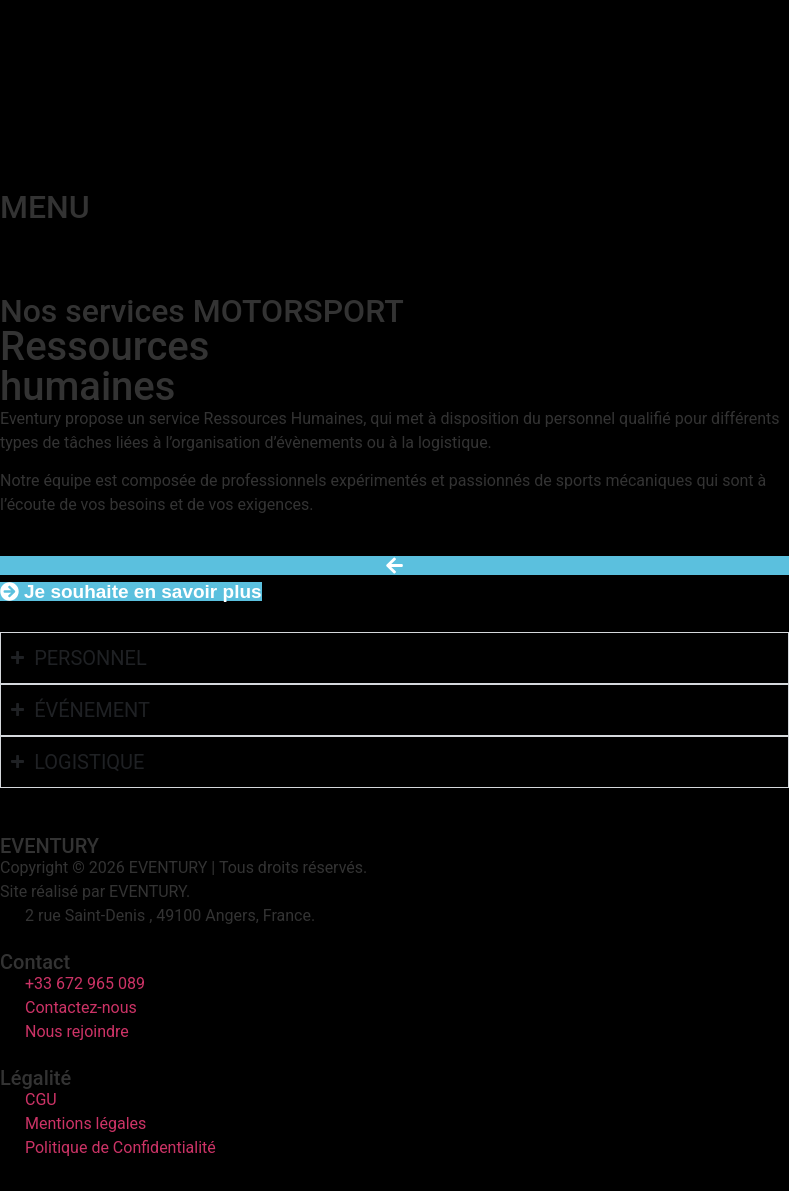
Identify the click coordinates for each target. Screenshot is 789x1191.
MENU (45, 207)
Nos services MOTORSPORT (202, 311)
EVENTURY (49, 846)
